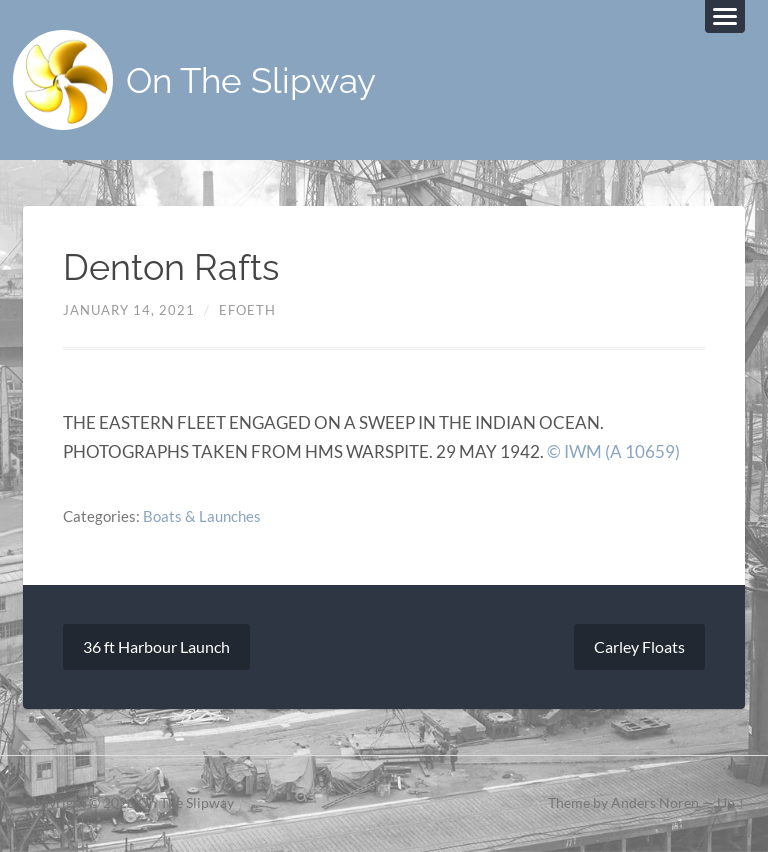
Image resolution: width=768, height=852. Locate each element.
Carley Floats (639, 646)
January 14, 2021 (129, 310)
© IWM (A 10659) (613, 451)
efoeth (247, 310)
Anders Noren (655, 803)
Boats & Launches (202, 516)
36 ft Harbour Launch (156, 646)
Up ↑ (731, 803)
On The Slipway (251, 80)
